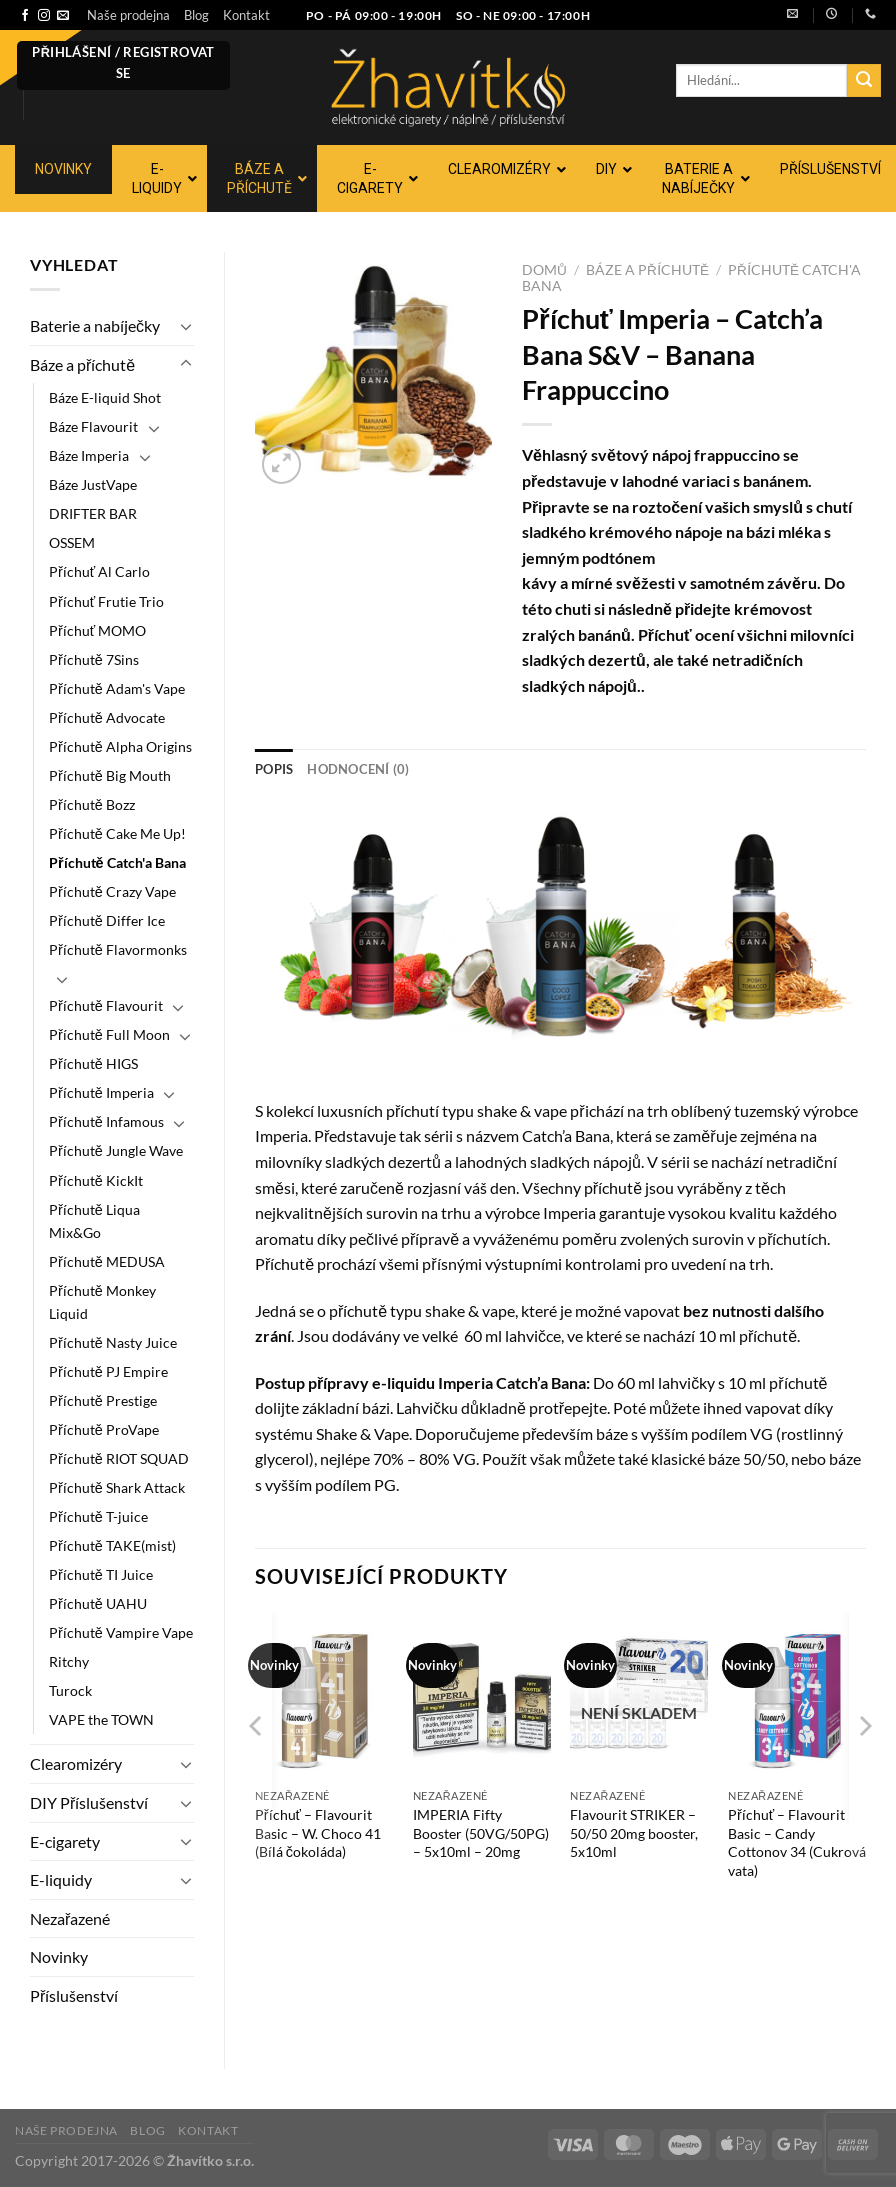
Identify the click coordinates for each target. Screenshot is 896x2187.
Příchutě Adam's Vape (117, 688)
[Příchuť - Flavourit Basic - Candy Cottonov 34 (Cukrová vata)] (797, 1696)
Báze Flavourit (93, 426)
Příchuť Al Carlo (99, 571)
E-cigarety (65, 1841)
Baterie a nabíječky (95, 325)
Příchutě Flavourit (106, 1005)
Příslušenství (74, 1995)
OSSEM (72, 542)
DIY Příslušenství (89, 1802)
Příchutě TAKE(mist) (112, 1545)
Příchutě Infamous (106, 1121)
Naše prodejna (128, 15)
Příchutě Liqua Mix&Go (94, 1221)
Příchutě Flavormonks (118, 949)
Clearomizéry (76, 1763)
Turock (70, 1690)
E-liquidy (61, 1879)
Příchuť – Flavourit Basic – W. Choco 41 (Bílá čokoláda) (318, 1833)
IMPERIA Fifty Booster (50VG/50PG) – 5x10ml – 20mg (481, 1833)
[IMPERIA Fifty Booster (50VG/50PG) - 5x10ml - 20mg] (482, 1696)
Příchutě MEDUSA (107, 1261)
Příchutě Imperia (101, 1092)
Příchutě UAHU (98, 1603)
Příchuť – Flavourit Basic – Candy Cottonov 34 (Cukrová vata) (797, 1842)
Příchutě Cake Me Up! (117, 833)
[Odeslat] (864, 81)
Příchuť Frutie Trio (106, 601)
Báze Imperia (89, 455)
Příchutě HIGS (93, 1063)
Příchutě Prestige (103, 1400)
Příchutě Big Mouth (110, 775)
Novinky (59, 1956)
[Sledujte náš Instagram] (44, 16)
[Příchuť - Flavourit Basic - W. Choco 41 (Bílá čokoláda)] (324, 1696)
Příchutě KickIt (96, 1180)
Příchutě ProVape (104, 1429)
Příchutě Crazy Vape (112, 891)
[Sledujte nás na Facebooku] (25, 16)
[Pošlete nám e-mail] (63, 16)
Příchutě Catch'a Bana (117, 862)
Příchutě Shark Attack (117, 1487)
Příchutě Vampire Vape (121, 1632)
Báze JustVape (93, 484)
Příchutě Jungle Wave (116, 1150)
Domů (544, 270)
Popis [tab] (274, 769)
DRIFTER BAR (93, 513)
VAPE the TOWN (101, 1719)
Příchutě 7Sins (94, 659)
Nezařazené (70, 1918)
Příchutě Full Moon (109, 1034)
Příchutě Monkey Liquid (102, 1302)
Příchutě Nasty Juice (113, 1342)
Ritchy (69, 1661)
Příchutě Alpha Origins (120, 746)
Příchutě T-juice (98, 1516)
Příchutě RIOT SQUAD (119, 1458)
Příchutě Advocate (107, 717)
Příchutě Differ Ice (107, 920)
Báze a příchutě (82, 364)
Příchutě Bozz (92, 804)
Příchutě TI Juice (101, 1574)
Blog (196, 15)
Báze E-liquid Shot (105, 397)
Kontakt (246, 15)
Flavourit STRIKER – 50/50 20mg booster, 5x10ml (634, 1833)
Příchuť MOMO (97, 630)
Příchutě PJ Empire (108, 1371)
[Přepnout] (186, 326)
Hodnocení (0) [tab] (358, 769)
